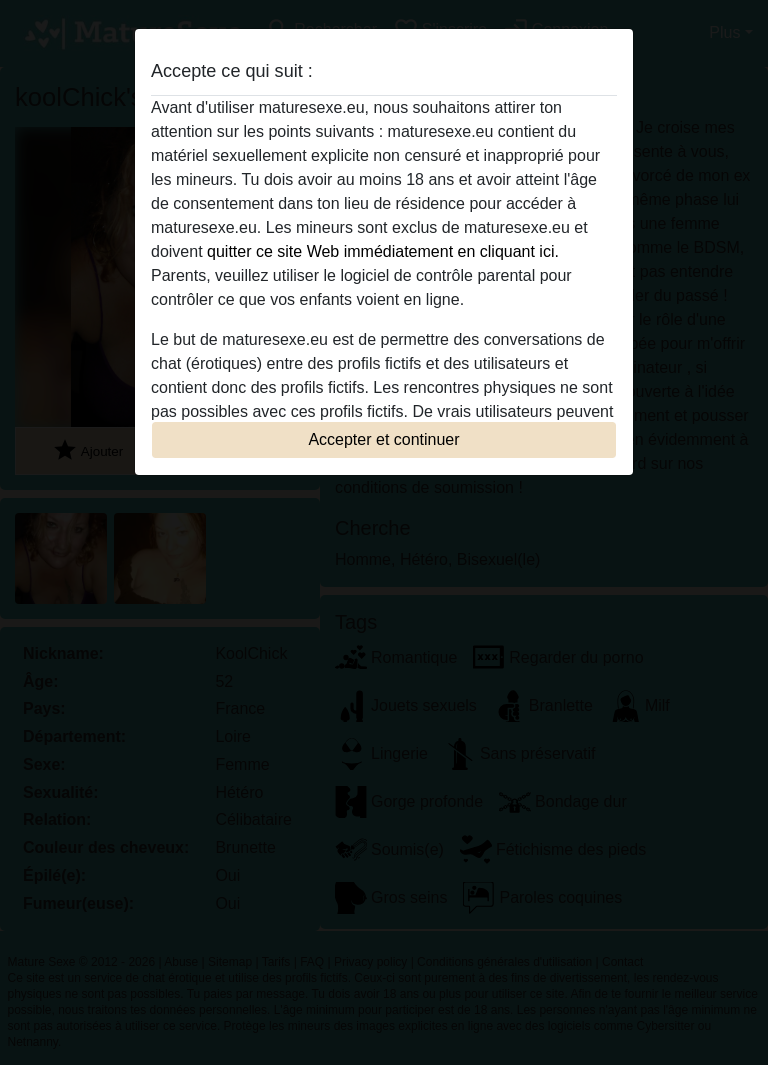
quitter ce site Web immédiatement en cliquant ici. (383, 251)
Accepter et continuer (383, 439)
